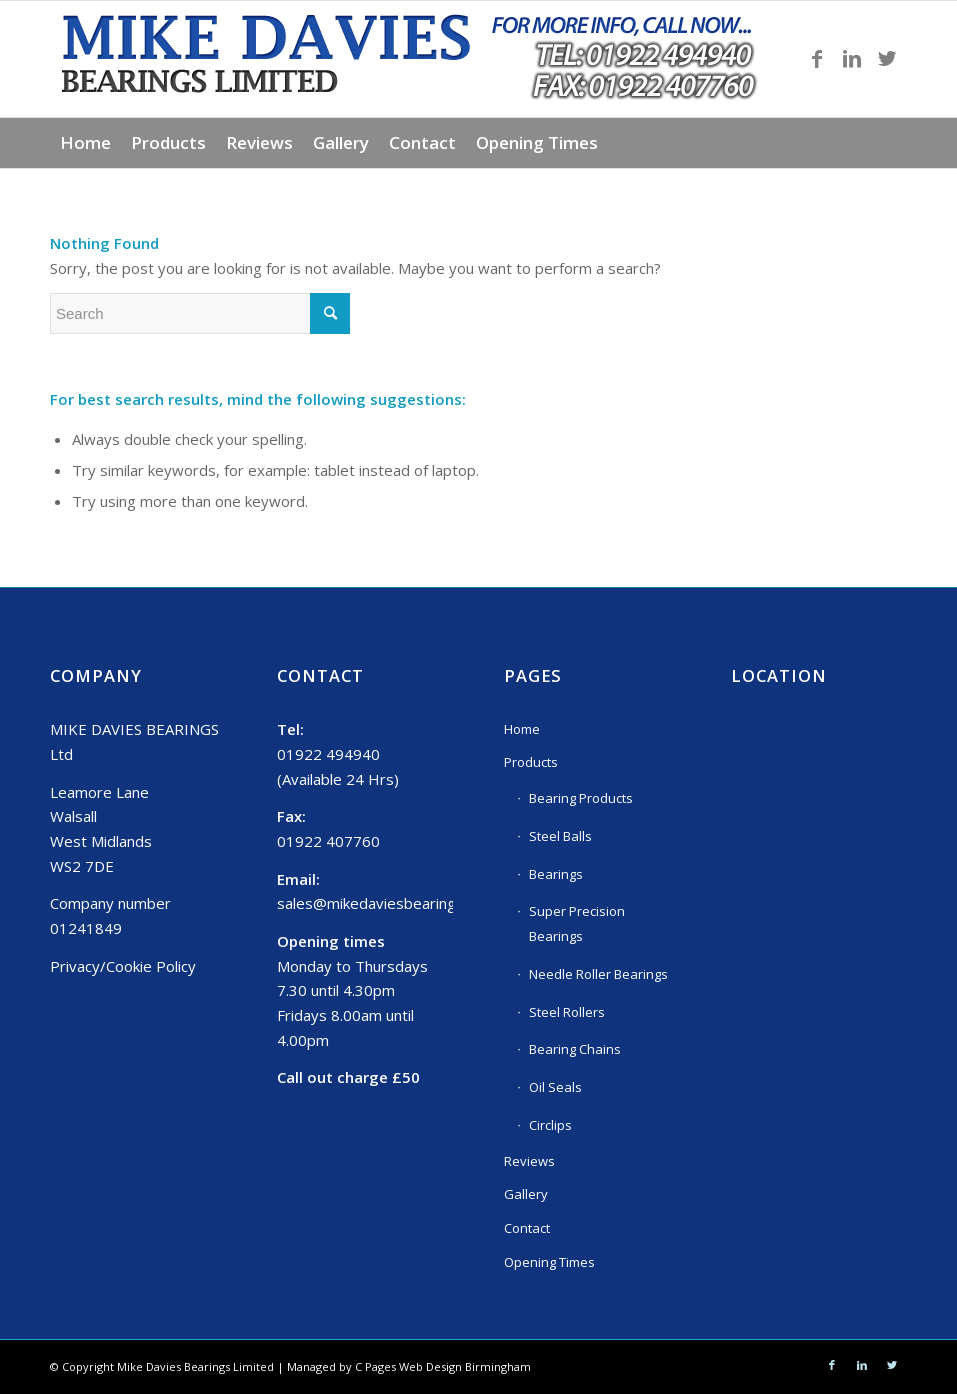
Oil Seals (555, 1087)
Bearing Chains (575, 1049)
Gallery (526, 1194)
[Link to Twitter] (887, 59)
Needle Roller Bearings (598, 974)
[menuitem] (85, 143)
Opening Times (549, 1262)
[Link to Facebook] (817, 59)
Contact (527, 1228)
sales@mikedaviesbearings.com (386, 903)
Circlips (550, 1125)
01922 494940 (328, 754)
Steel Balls (560, 836)
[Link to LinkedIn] (852, 59)
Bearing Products (581, 798)
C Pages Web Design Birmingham (443, 1366)
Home (522, 729)
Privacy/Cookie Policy (123, 966)
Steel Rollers (567, 1012)
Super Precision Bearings (577, 923)
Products (531, 762)
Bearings (556, 874)
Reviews (529, 1161)
